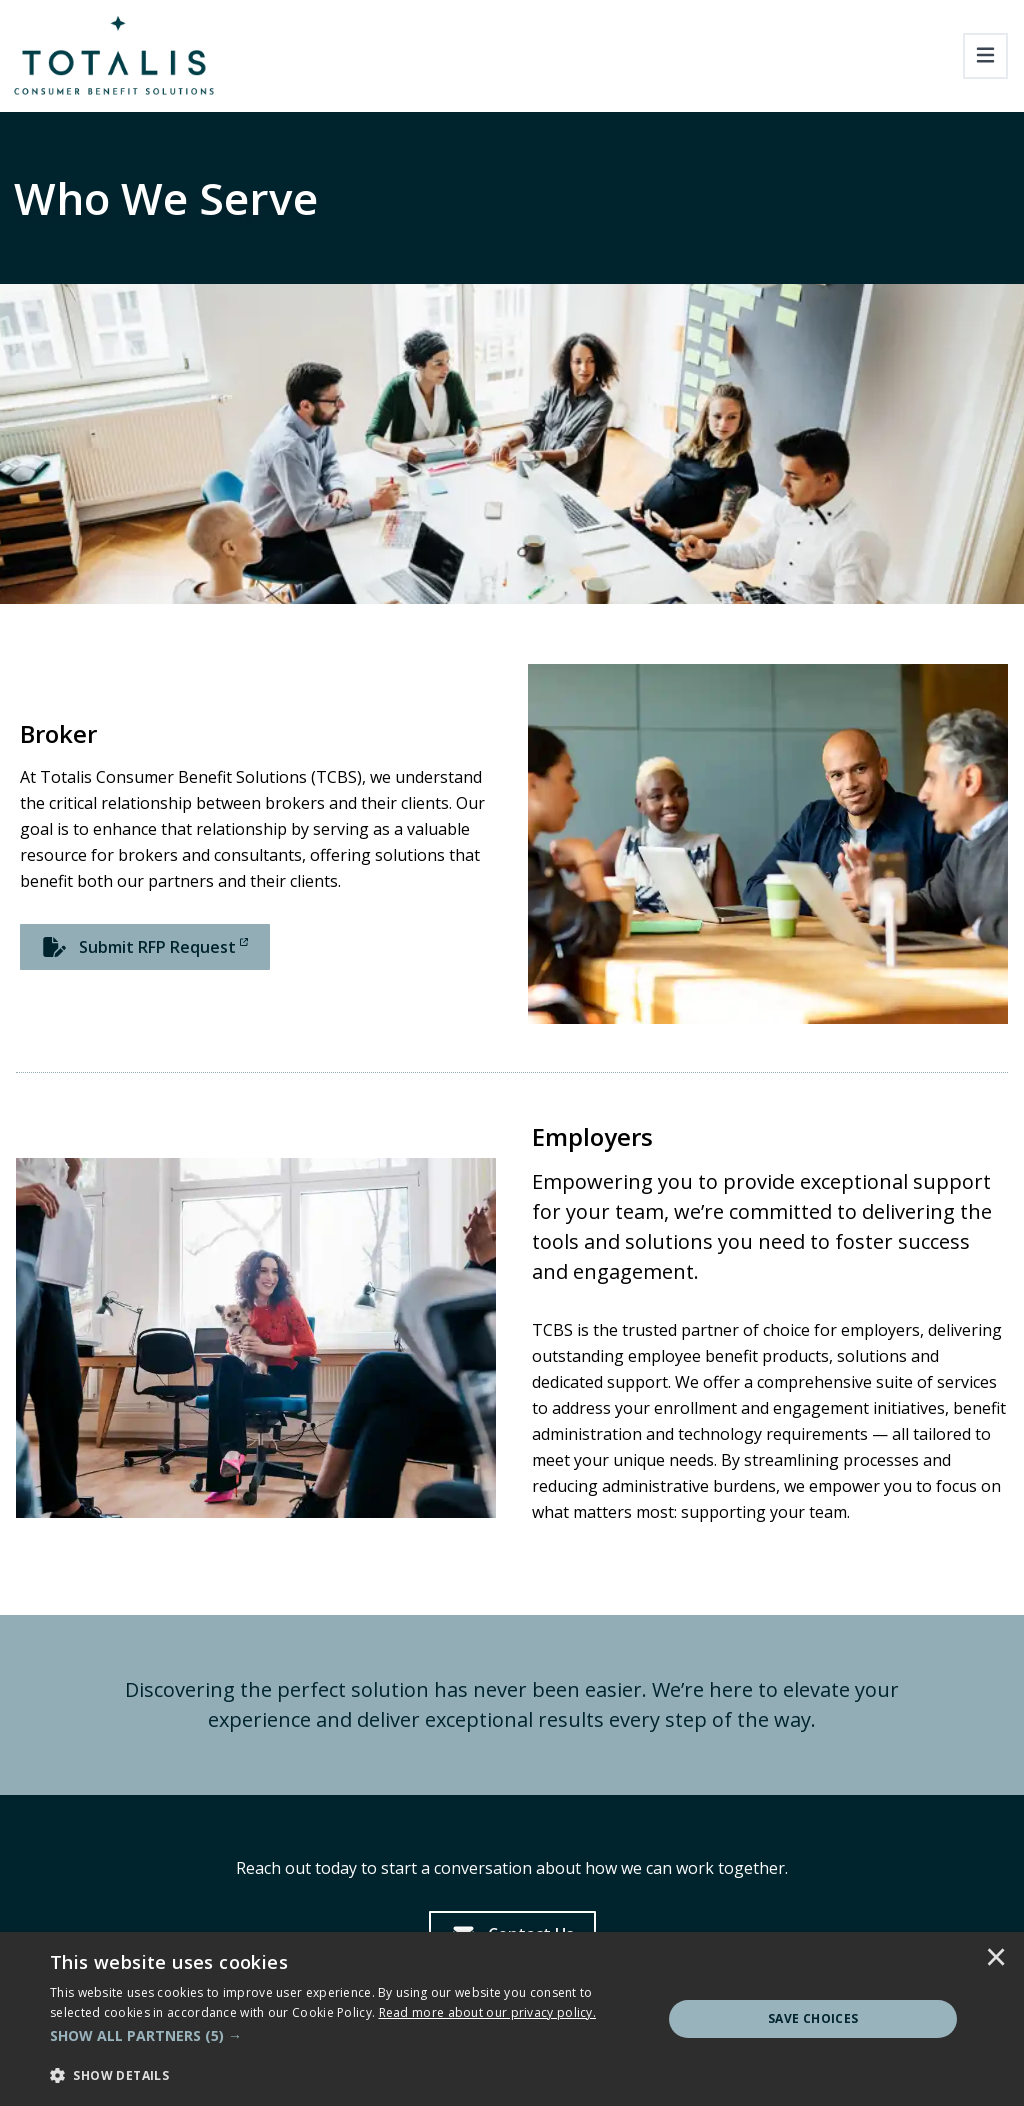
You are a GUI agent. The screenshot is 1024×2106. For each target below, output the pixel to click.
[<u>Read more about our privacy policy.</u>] (488, 2012)
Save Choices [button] (813, 2018)
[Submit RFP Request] (145, 947)
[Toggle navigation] (985, 56)
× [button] (996, 1959)
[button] (347, 2036)
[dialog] (512, 2019)
